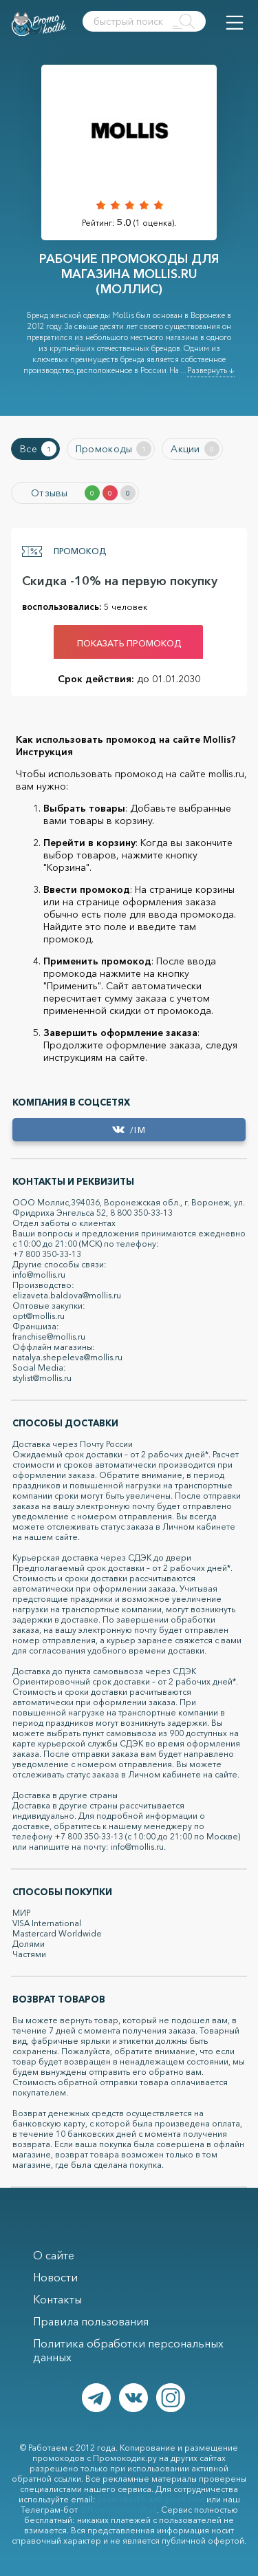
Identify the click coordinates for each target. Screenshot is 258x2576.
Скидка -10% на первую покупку (119, 581)
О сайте (53, 2255)
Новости (55, 2277)
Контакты (57, 2299)
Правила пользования (91, 2321)
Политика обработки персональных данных (128, 2350)
